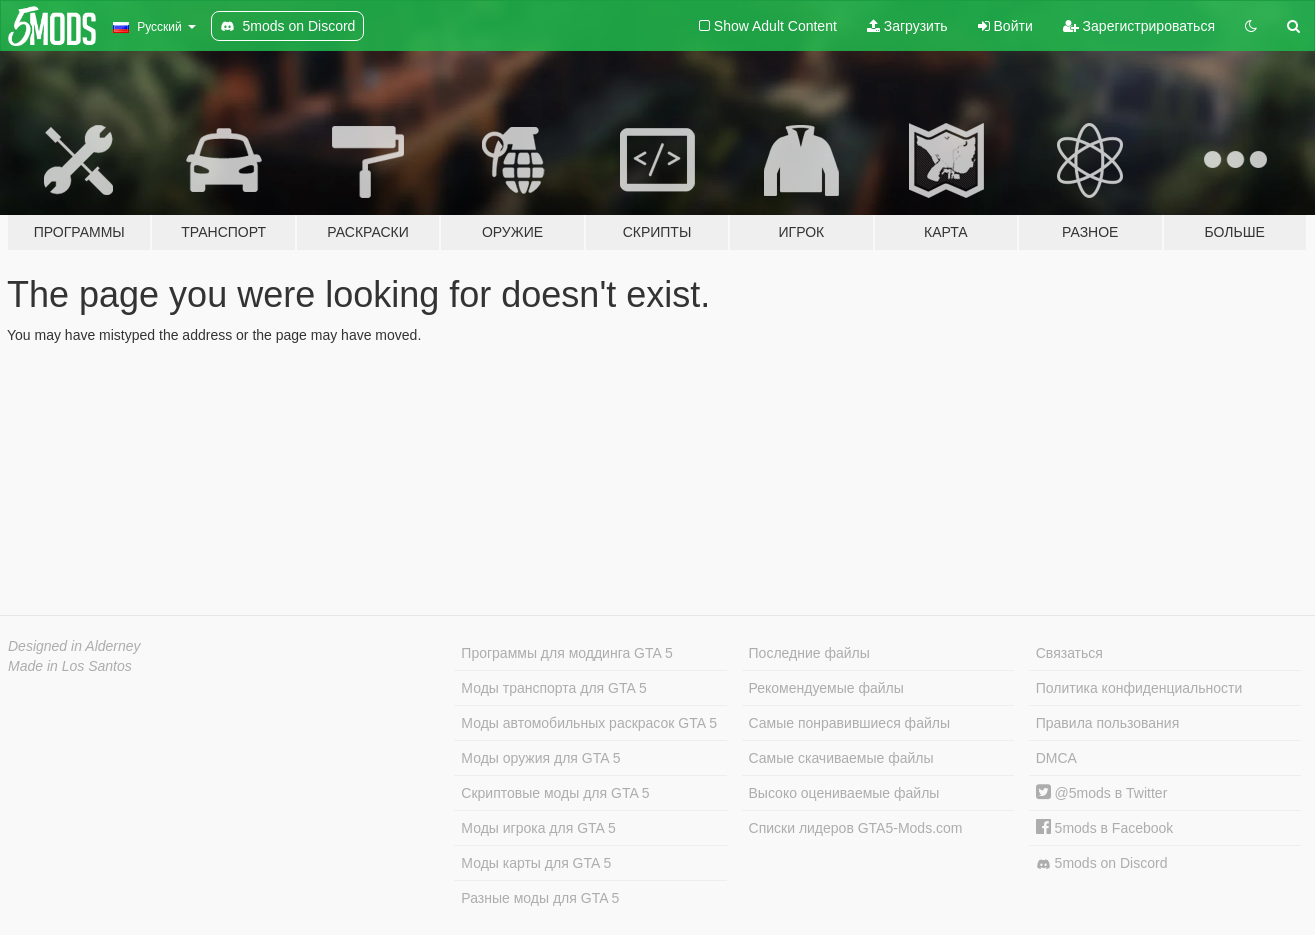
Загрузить (907, 26)
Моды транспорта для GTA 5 (553, 688)
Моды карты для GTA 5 (536, 863)
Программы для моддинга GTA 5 (566, 653)
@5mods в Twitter (1102, 793)
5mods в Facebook (1105, 828)
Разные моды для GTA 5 (540, 898)
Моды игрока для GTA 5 (538, 828)
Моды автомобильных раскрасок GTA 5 (589, 723)
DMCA (1056, 758)
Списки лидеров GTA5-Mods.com (856, 828)
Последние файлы (809, 653)
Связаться (1069, 653)
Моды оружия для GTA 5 (540, 758)
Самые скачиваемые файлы (841, 758)
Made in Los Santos (70, 666)
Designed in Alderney (74, 646)
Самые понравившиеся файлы (849, 723)
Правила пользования (1108, 723)
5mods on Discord (1102, 863)
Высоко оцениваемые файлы (844, 793)
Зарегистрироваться (1139, 26)
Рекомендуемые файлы (826, 688)
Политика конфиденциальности (1139, 688)
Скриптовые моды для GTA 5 (555, 793)
